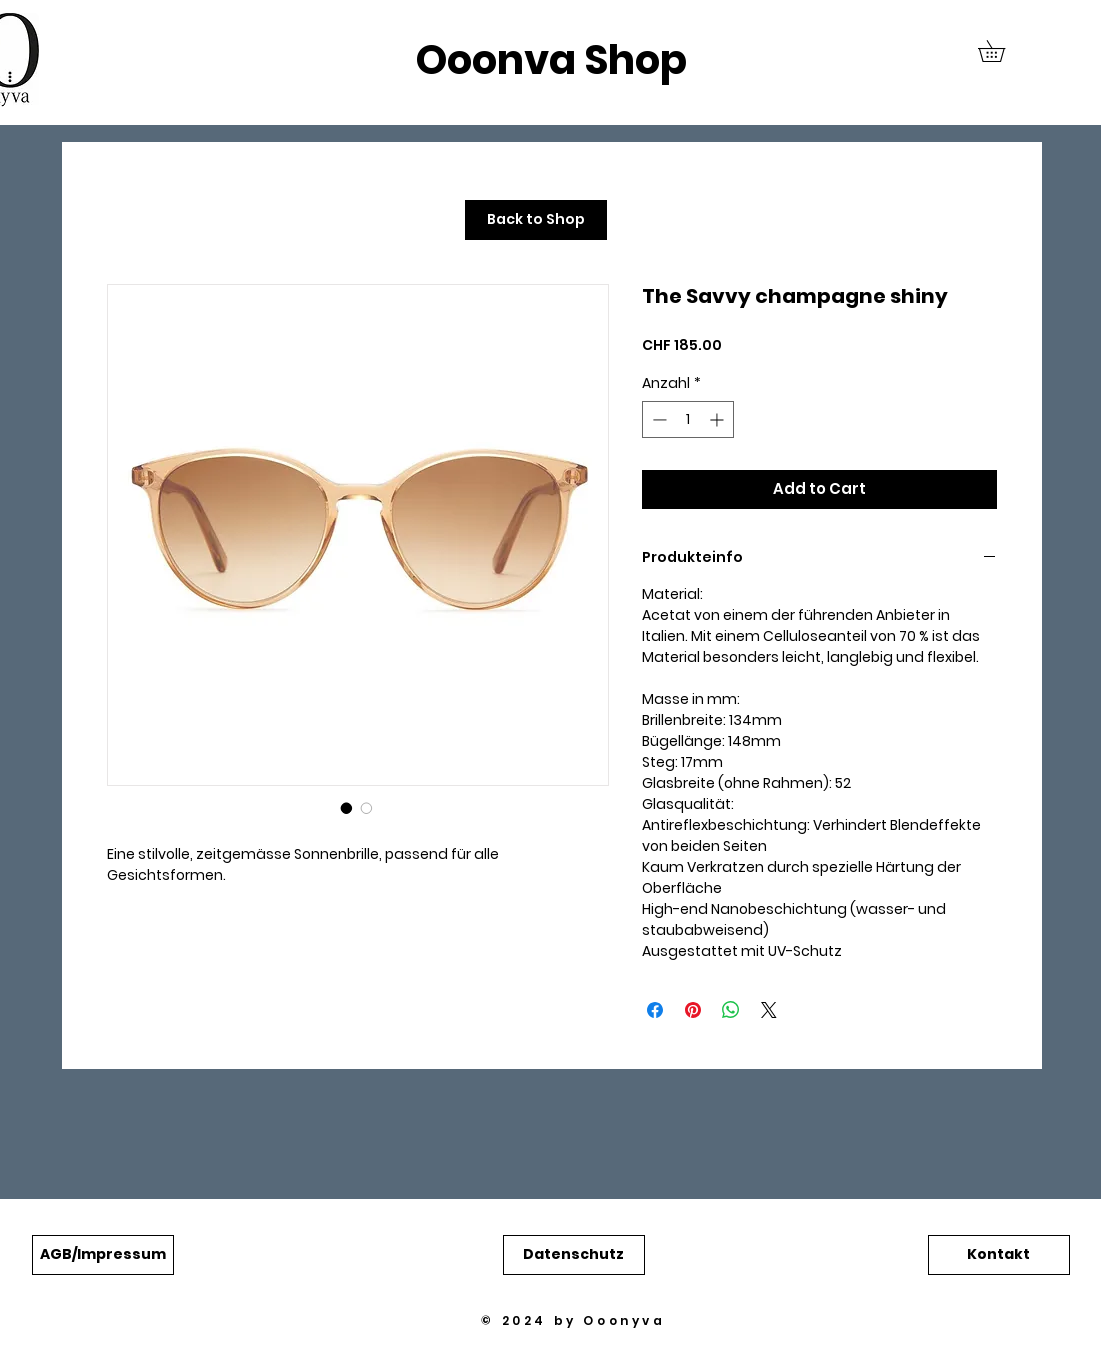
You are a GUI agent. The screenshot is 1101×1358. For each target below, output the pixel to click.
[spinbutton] (688, 419)
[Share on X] (769, 1010)
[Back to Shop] (536, 220)
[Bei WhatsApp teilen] (731, 1010)
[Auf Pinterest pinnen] (693, 1010)
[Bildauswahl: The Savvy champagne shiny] (347, 808)
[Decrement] (657, 419)
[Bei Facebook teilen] (655, 1010)
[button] (1002, 51)
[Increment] (718, 419)
